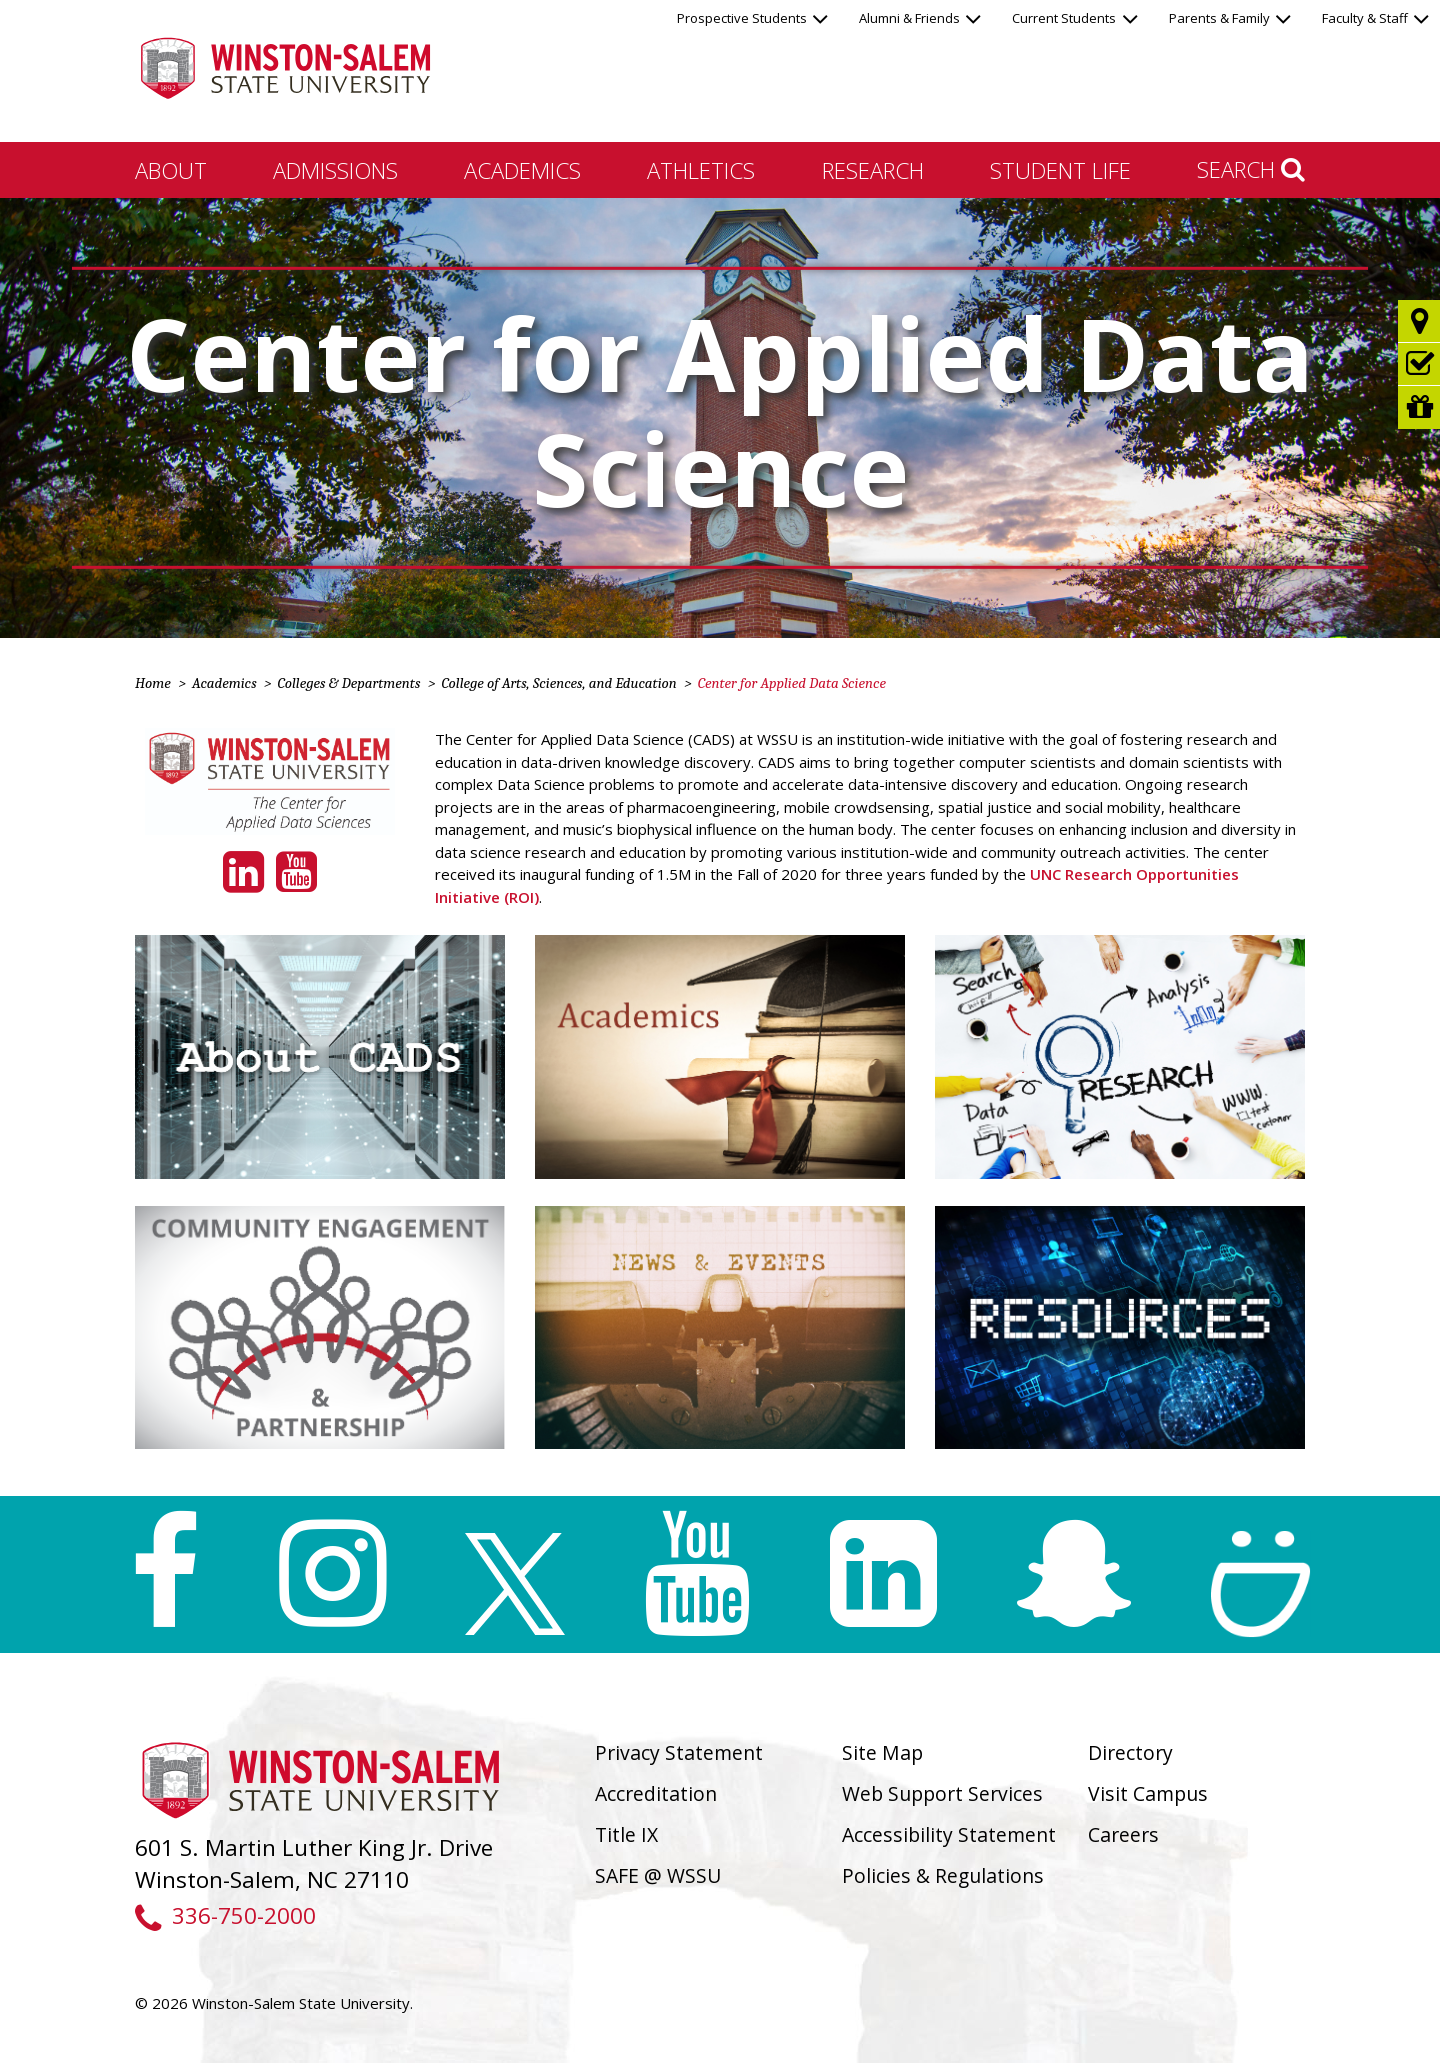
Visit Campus (1148, 1793)
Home (153, 683)
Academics (522, 170)
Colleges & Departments (349, 683)
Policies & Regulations (943, 1875)
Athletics (701, 170)
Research (873, 170)
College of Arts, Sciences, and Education (558, 683)
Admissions (335, 170)
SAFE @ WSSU (658, 1875)
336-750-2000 (225, 1915)
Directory (1130, 1752)
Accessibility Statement (949, 1834)
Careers (1123, 1834)
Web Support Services (942, 1793)
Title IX (626, 1834)
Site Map (882, 1752)
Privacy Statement (679, 1752)
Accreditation (656, 1793)
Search (1251, 169)
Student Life (1060, 170)
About (171, 170)
